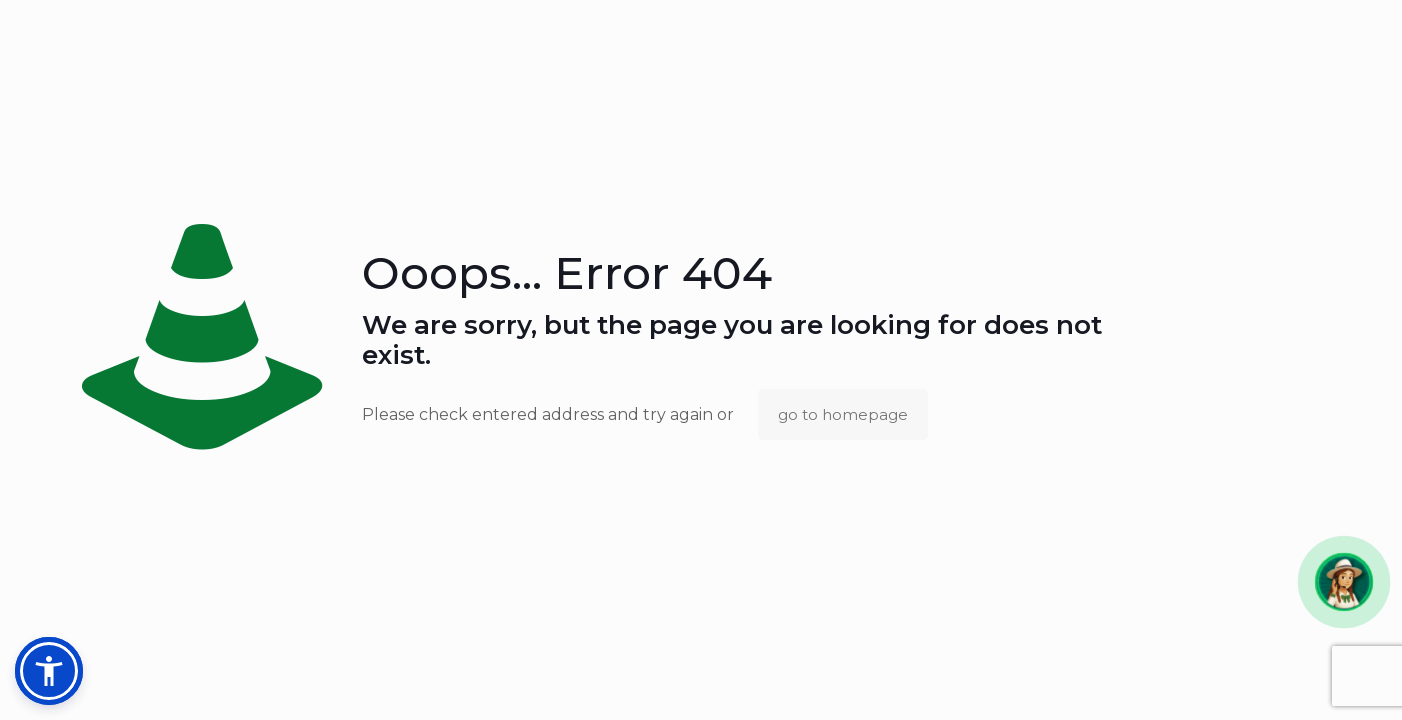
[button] (1343, 581)
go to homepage (843, 414)
